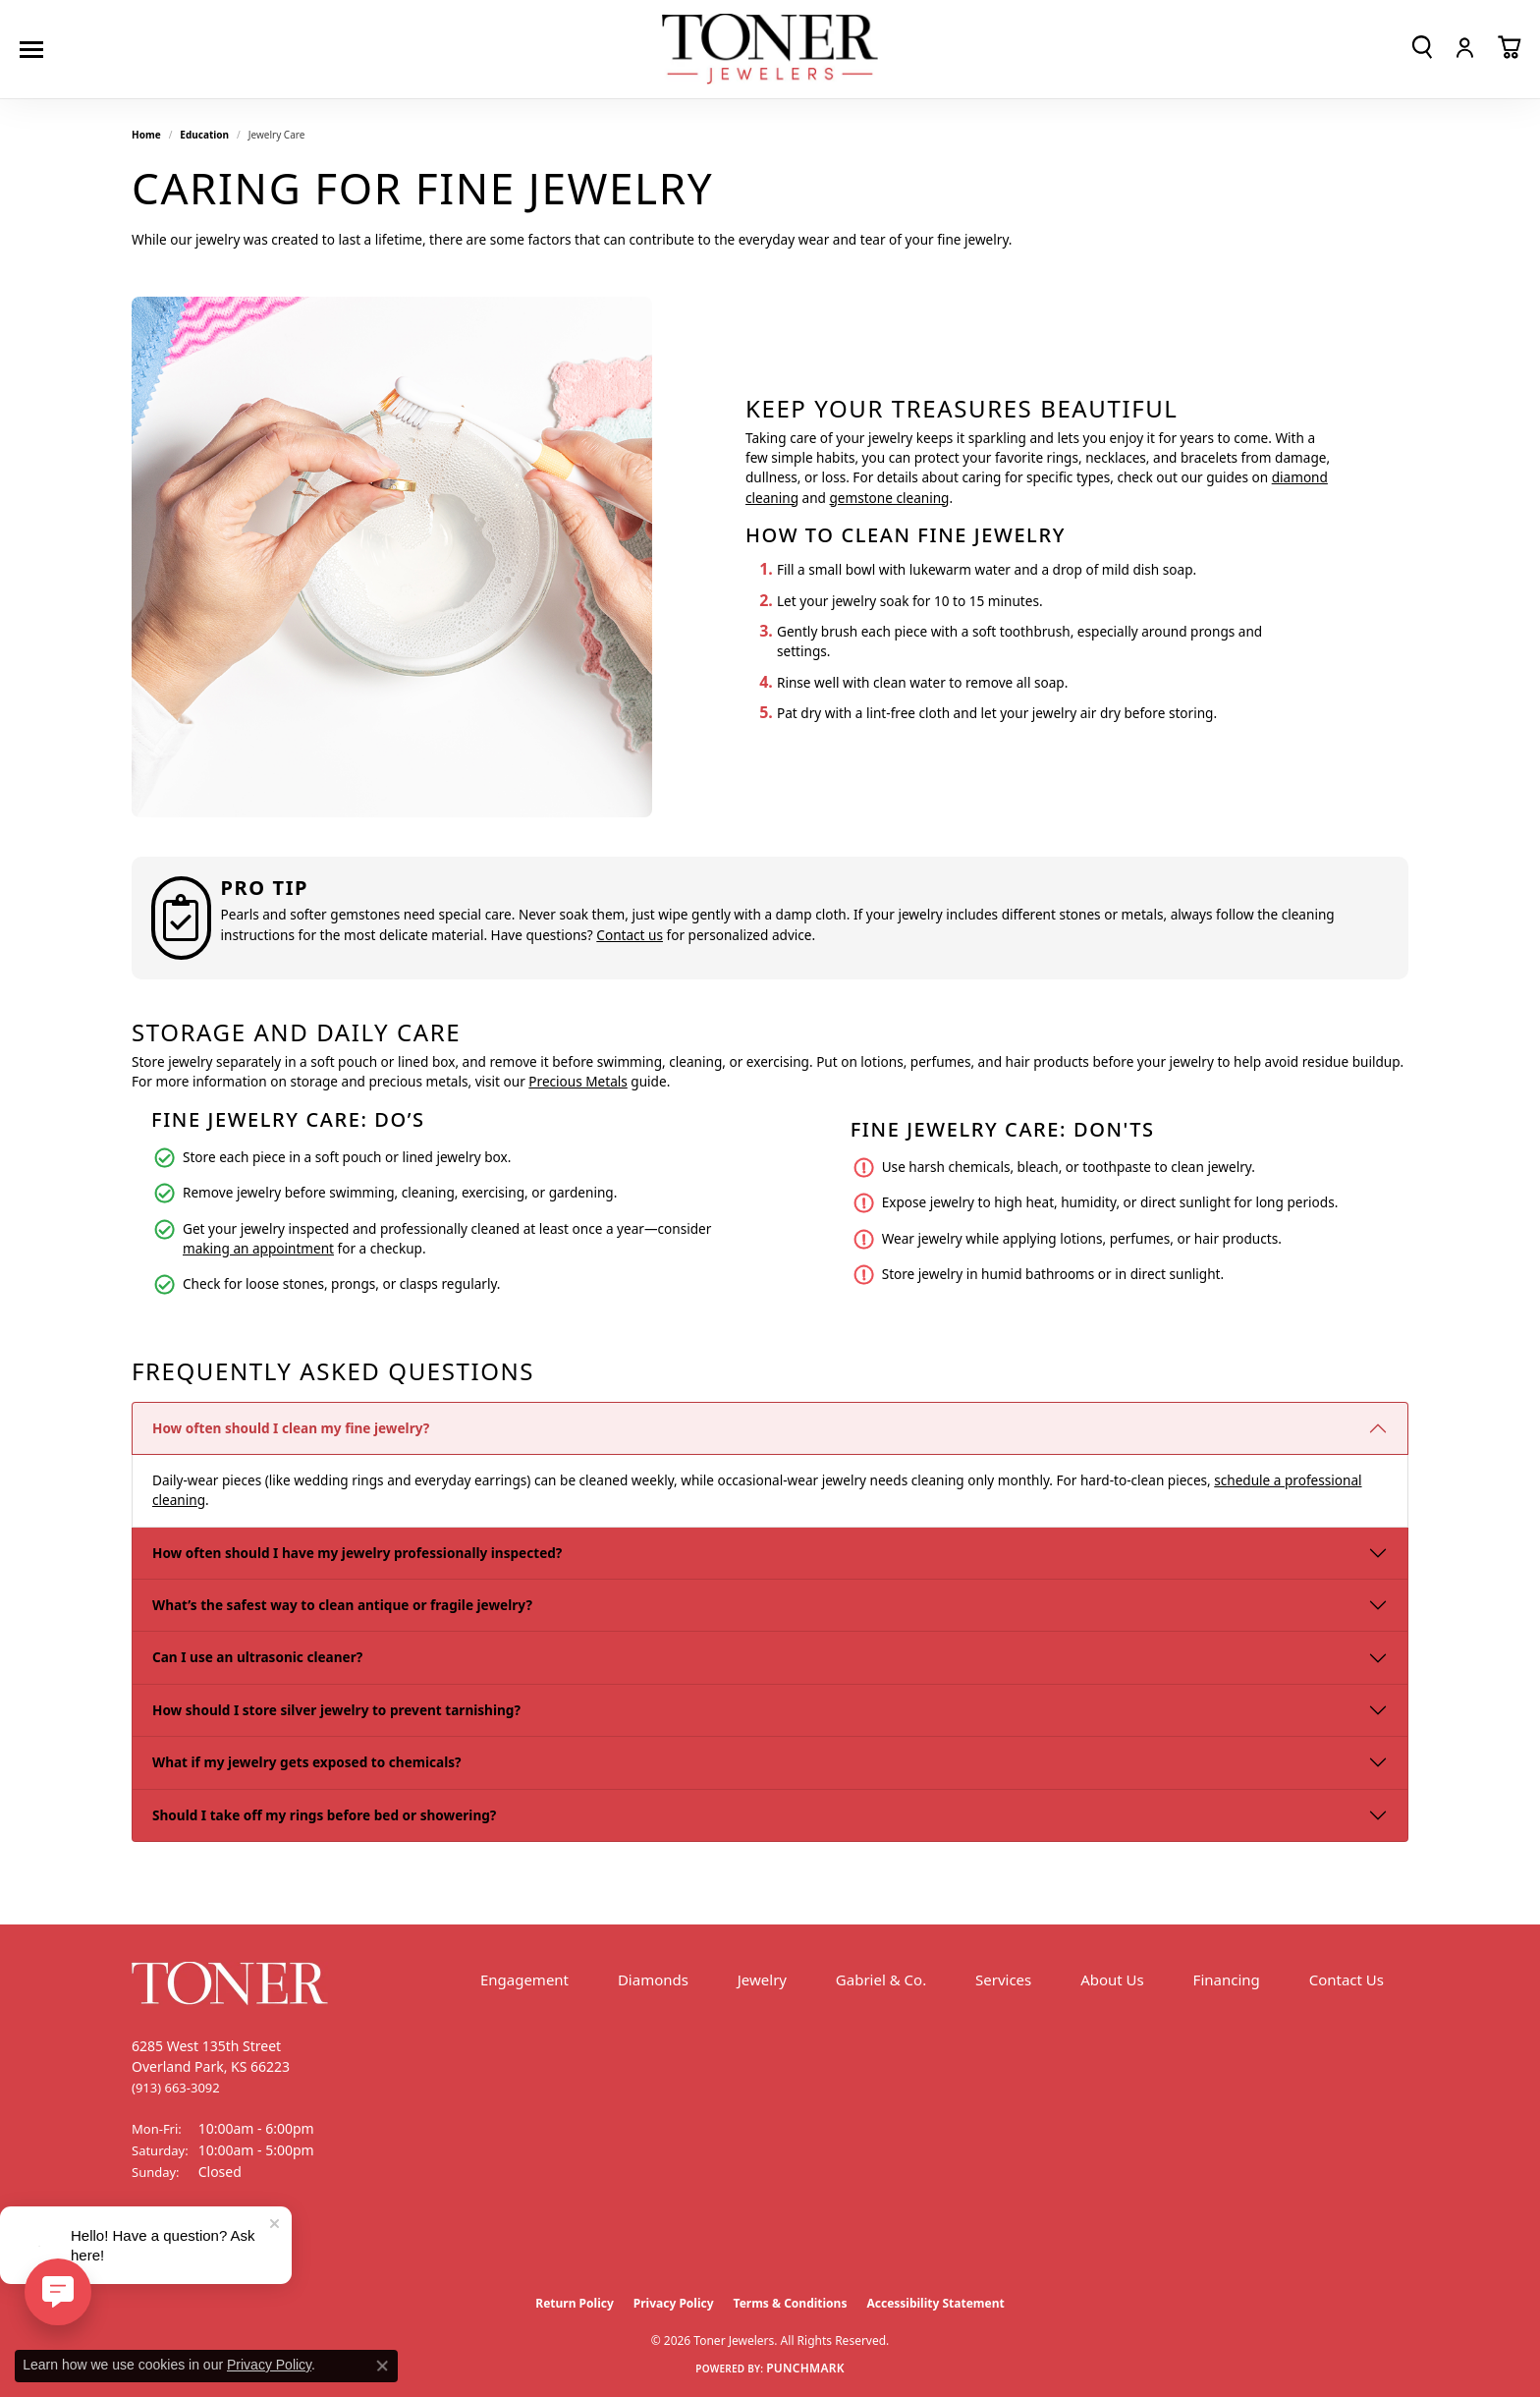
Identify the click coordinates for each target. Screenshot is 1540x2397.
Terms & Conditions (791, 2303)
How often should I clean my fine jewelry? (290, 1428)
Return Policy (574, 2303)
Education (204, 134)
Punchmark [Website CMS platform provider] (805, 2368)
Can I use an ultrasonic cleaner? (257, 1656)
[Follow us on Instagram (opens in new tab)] (200, 2245)
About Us (1112, 1979)
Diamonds (653, 1979)
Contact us (629, 934)
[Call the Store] (176, 2087)
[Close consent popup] (382, 2365)
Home (146, 134)
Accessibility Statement (935, 2303)
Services (1003, 1979)
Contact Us (1346, 1979)
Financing (1226, 1979)
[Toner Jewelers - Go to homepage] (770, 49)
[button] (1422, 47)
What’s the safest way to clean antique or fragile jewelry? (342, 1604)
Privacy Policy (673, 2303)
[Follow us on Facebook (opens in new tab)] (151, 2245)
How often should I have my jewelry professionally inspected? (357, 1552)
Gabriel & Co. (881, 1979)
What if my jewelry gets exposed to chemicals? (307, 1762)
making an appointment (258, 1248)
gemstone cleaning (889, 497)
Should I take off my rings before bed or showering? (324, 1815)
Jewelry (762, 1979)
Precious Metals (577, 1081)
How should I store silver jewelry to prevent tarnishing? (336, 1709)
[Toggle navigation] (36, 50)
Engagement (524, 1979)
